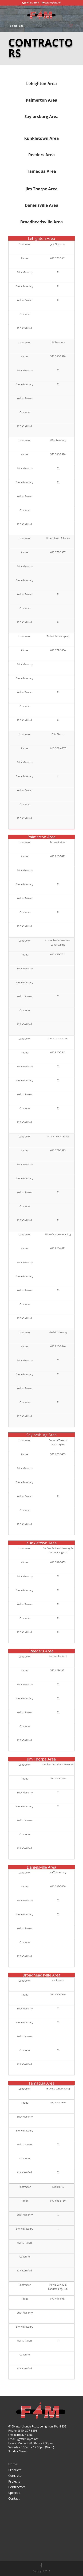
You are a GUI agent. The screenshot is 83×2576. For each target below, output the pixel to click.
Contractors (17, 2487)
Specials (14, 2493)
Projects (14, 2481)
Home (12, 2464)
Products (14, 2470)
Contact (14, 2498)
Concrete (15, 2475)
